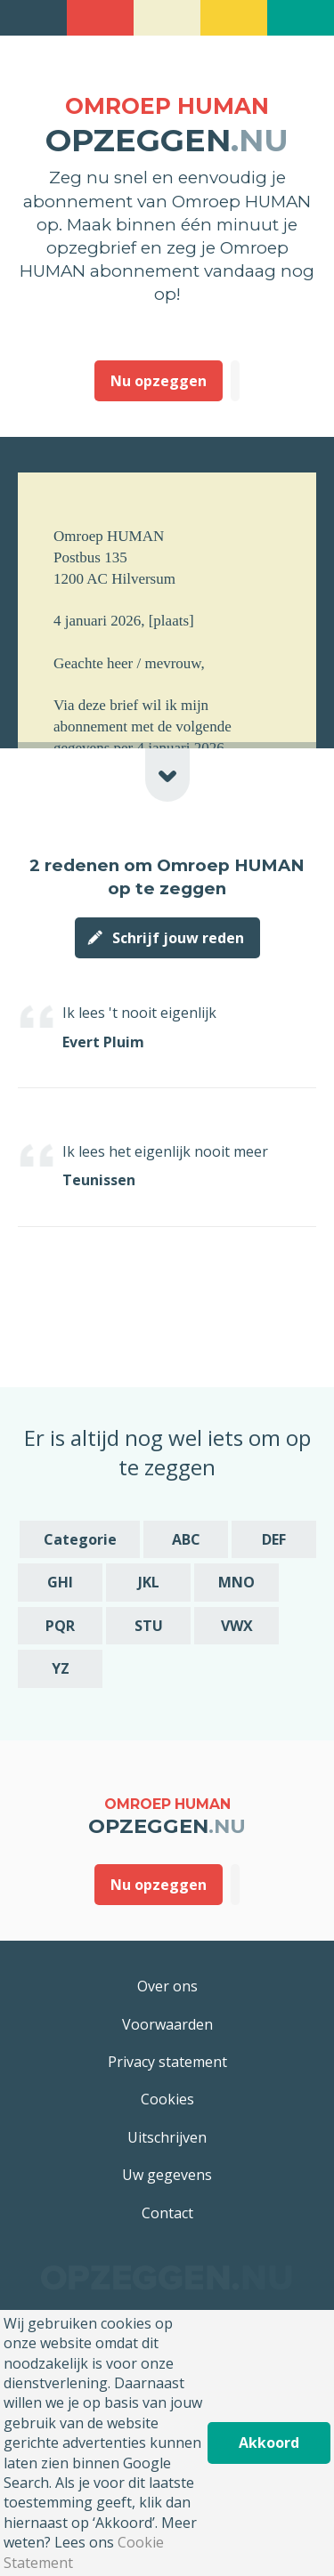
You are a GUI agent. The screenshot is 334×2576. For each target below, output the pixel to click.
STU (148, 1625)
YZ (60, 1668)
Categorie (80, 1539)
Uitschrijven (167, 2137)
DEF (274, 1539)
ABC (186, 1539)
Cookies (167, 2099)
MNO (236, 1582)
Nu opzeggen (158, 381)
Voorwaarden (167, 2024)
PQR (60, 1625)
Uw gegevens (167, 2174)
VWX (237, 1625)
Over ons (167, 1986)
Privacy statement (167, 2061)
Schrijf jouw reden (178, 938)
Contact (167, 2213)
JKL (148, 1582)
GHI (60, 1582)
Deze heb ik (235, 380)
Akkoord (269, 2442)
